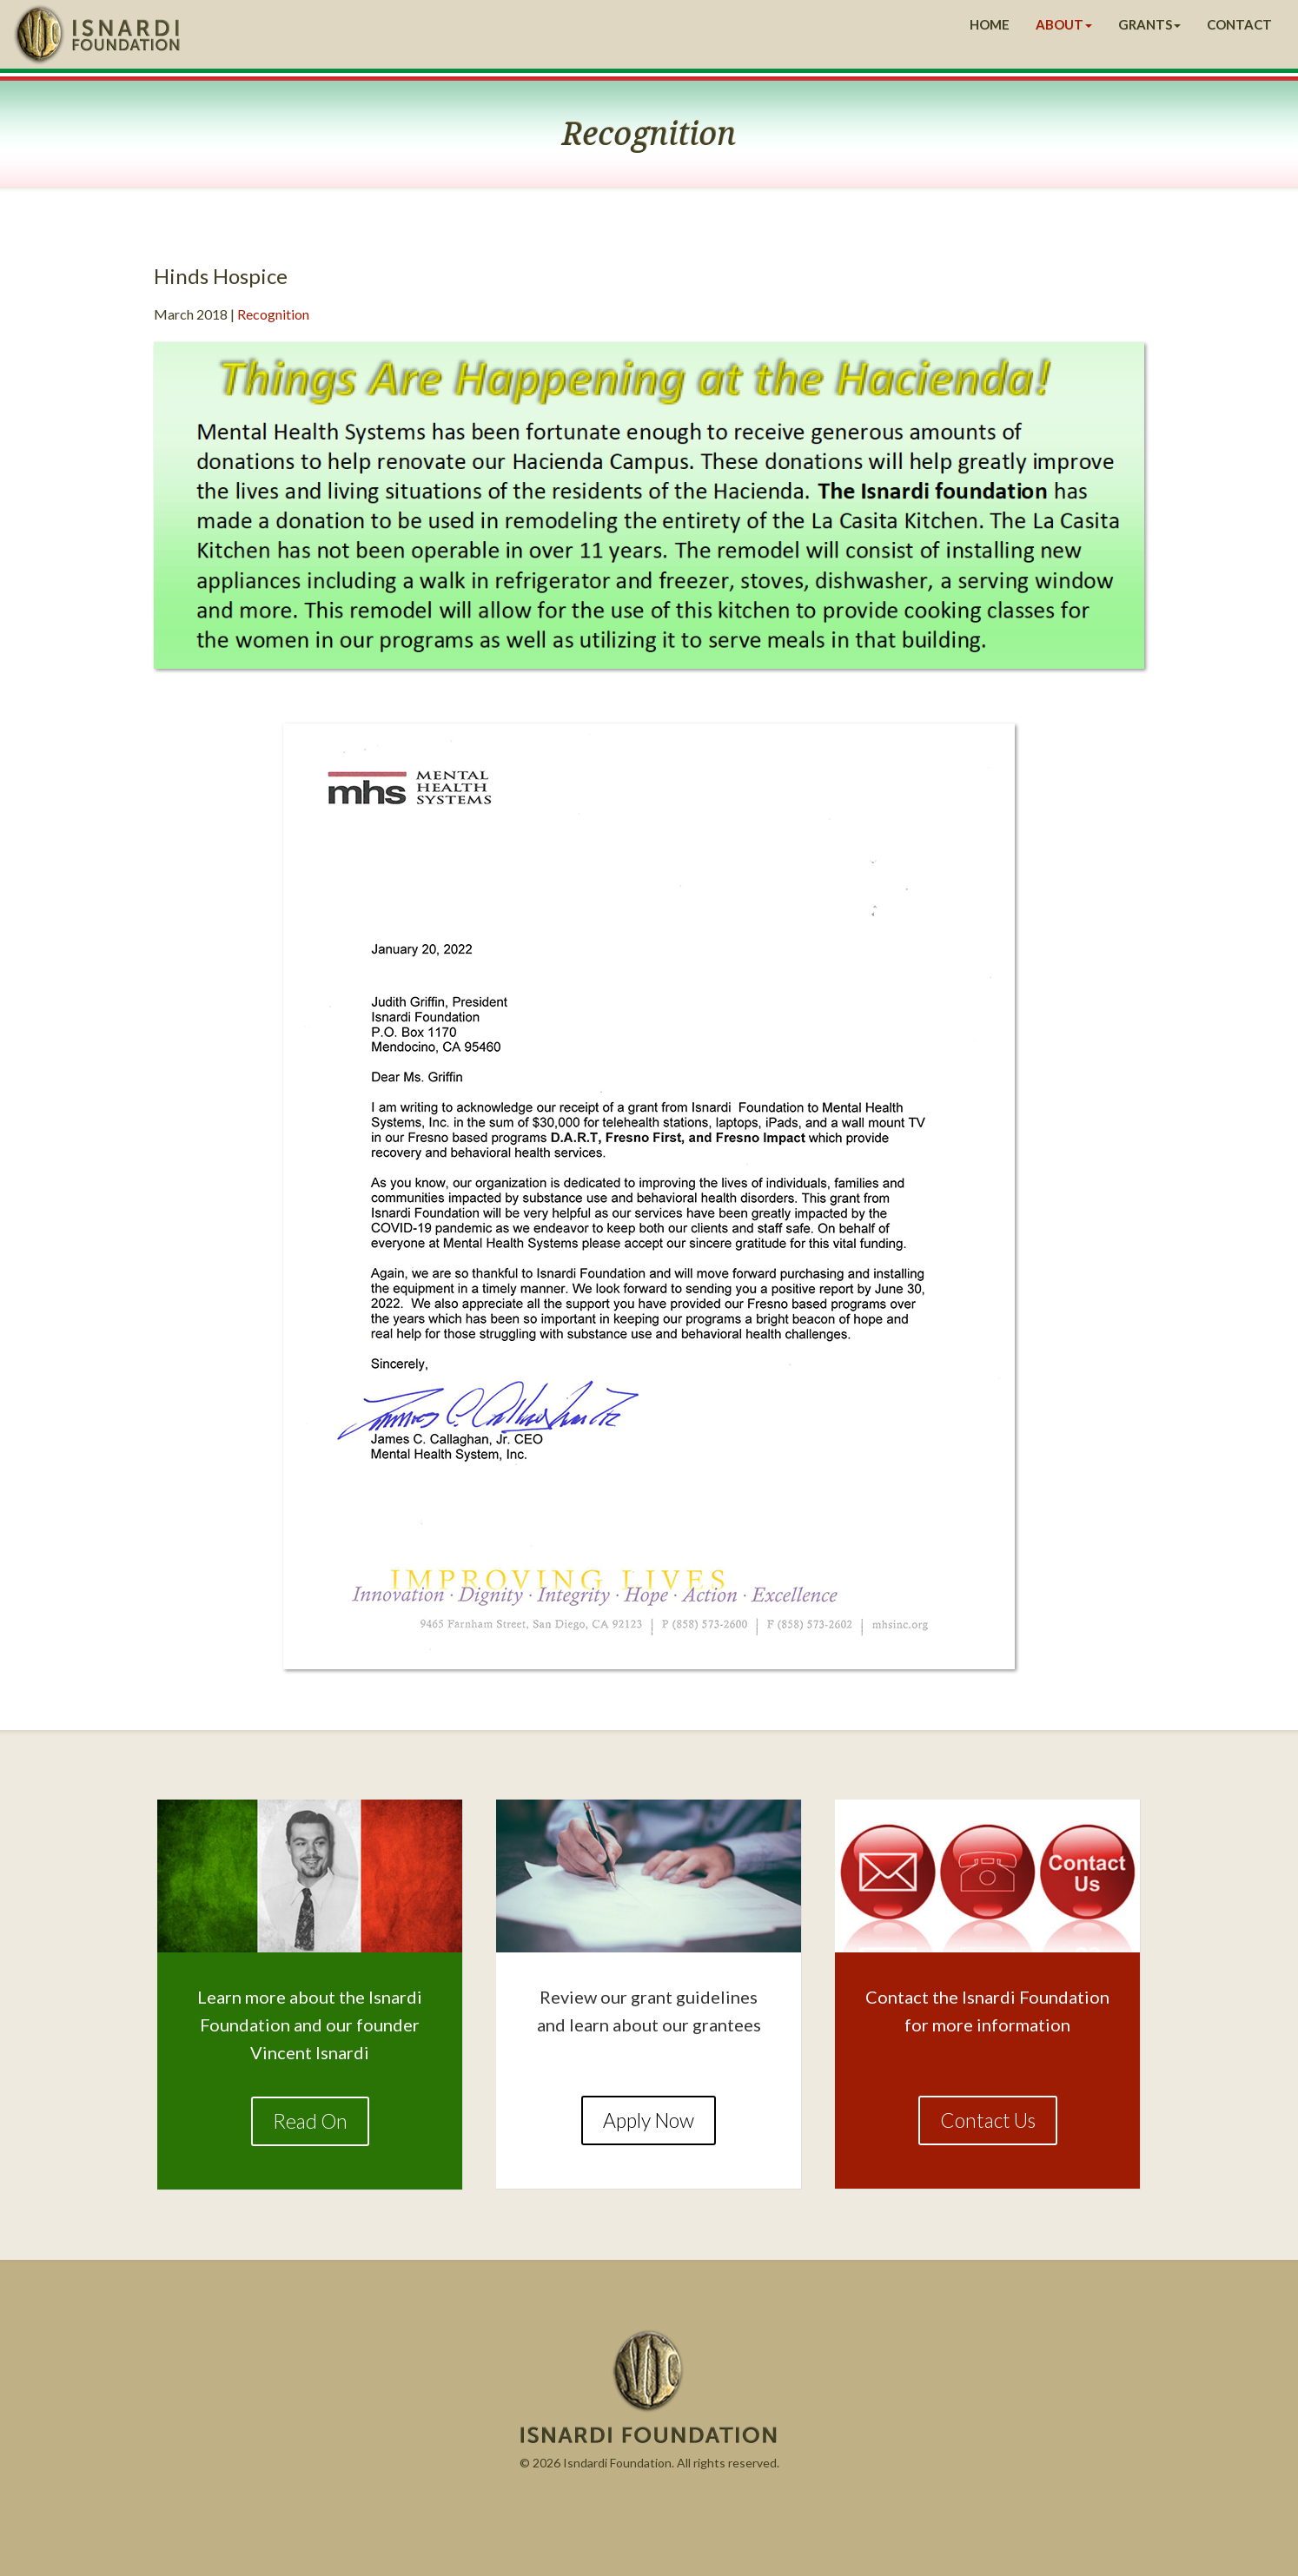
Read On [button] (310, 2121)
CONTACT (1239, 24)
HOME (990, 24)
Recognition (273, 314)
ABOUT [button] (1064, 24)
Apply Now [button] (648, 2120)
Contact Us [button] (988, 2120)
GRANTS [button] (1149, 24)
